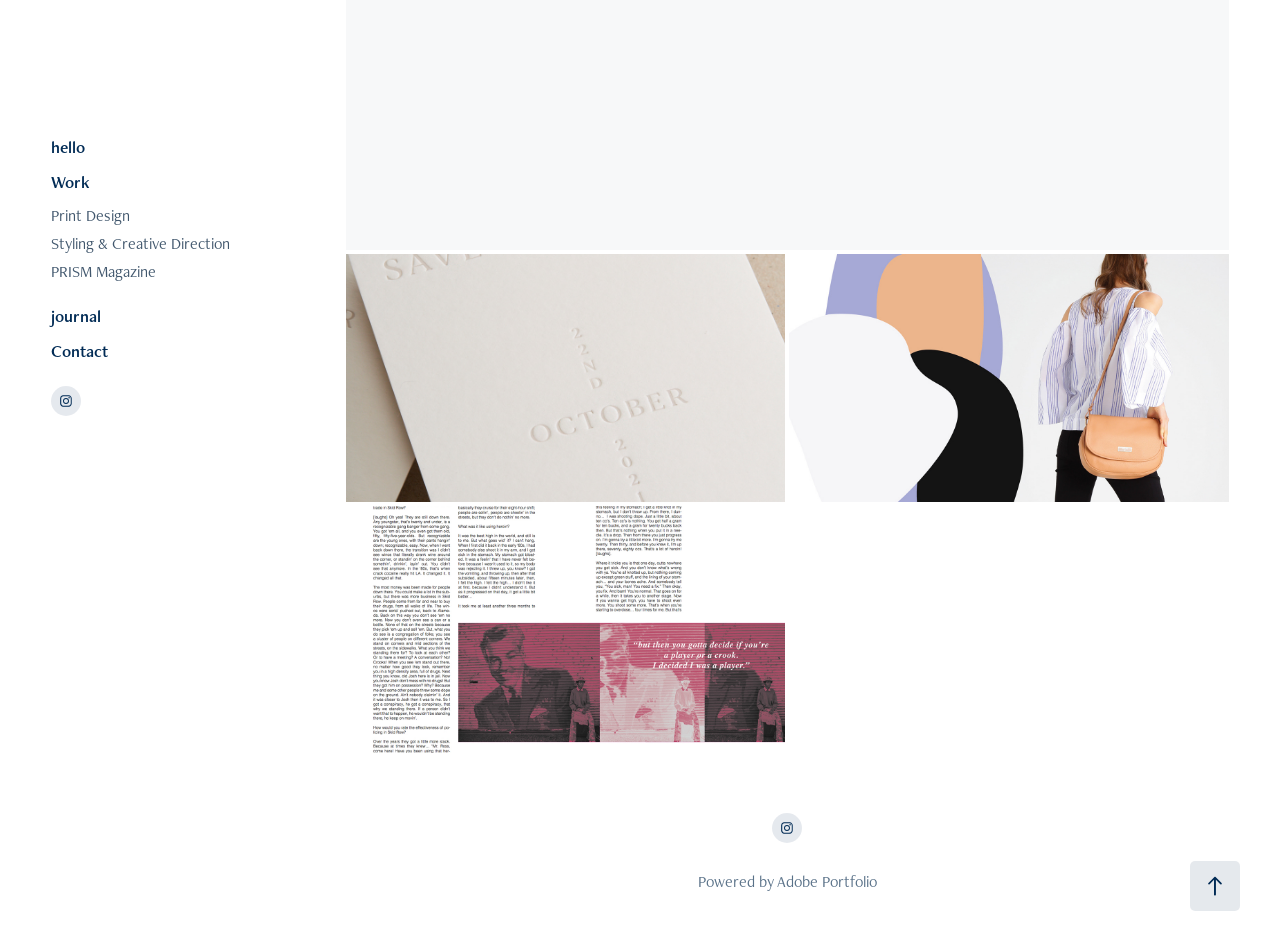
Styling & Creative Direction (140, 243)
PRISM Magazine (103, 271)
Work (70, 182)
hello (68, 147)
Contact (79, 351)
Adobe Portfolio (827, 881)
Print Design (90, 215)
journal (76, 316)
